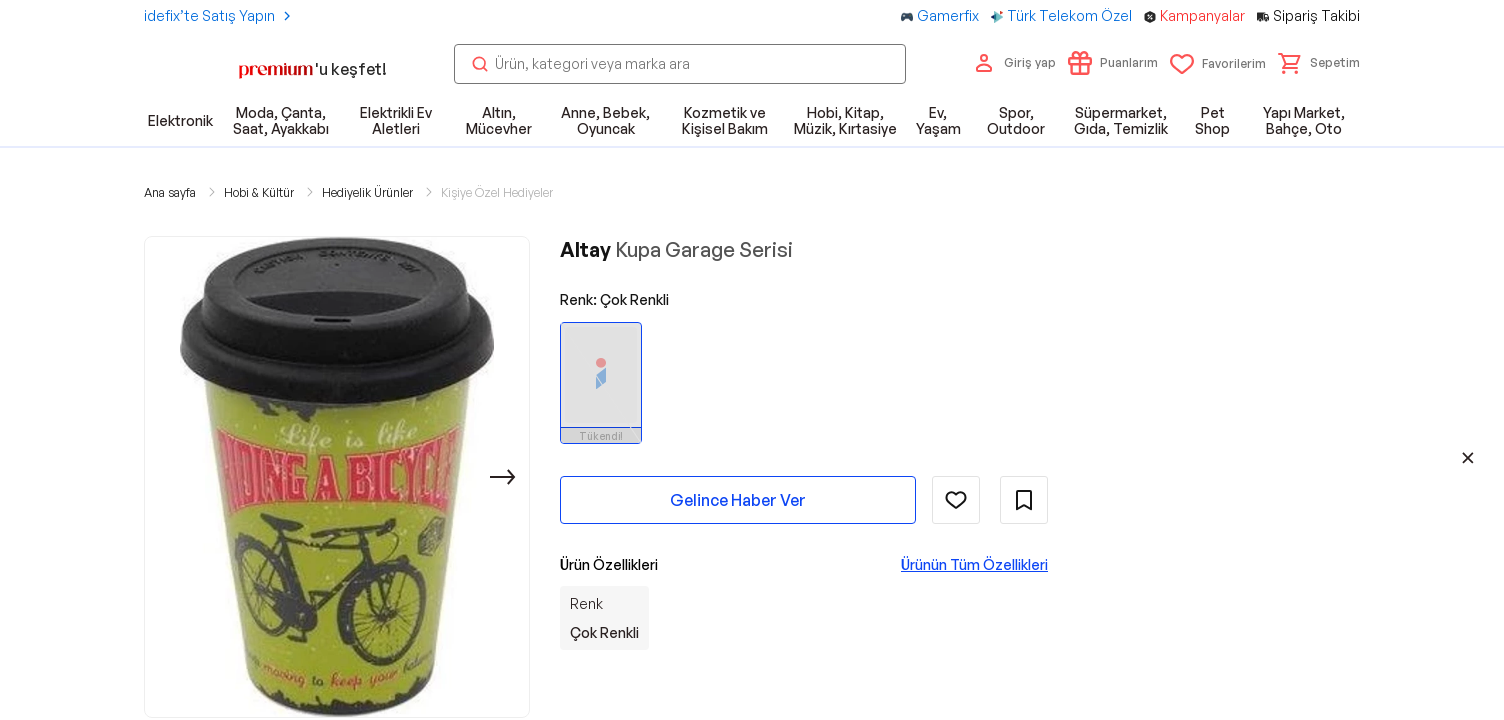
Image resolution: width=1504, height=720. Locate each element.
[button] (1319, 63)
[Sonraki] (503, 477)
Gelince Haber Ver (738, 500)
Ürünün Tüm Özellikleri (974, 564)
